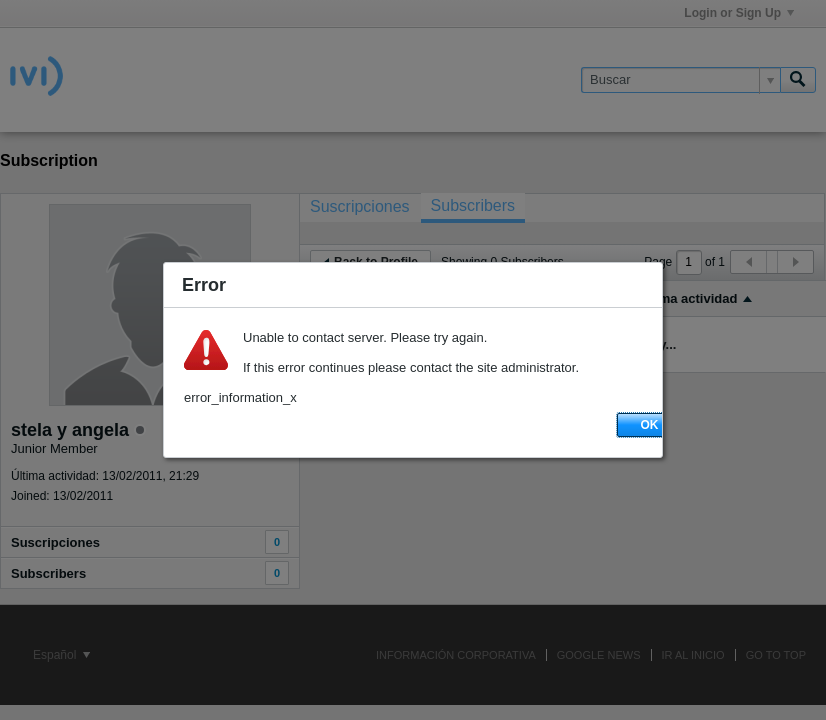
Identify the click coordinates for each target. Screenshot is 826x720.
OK (650, 425)
